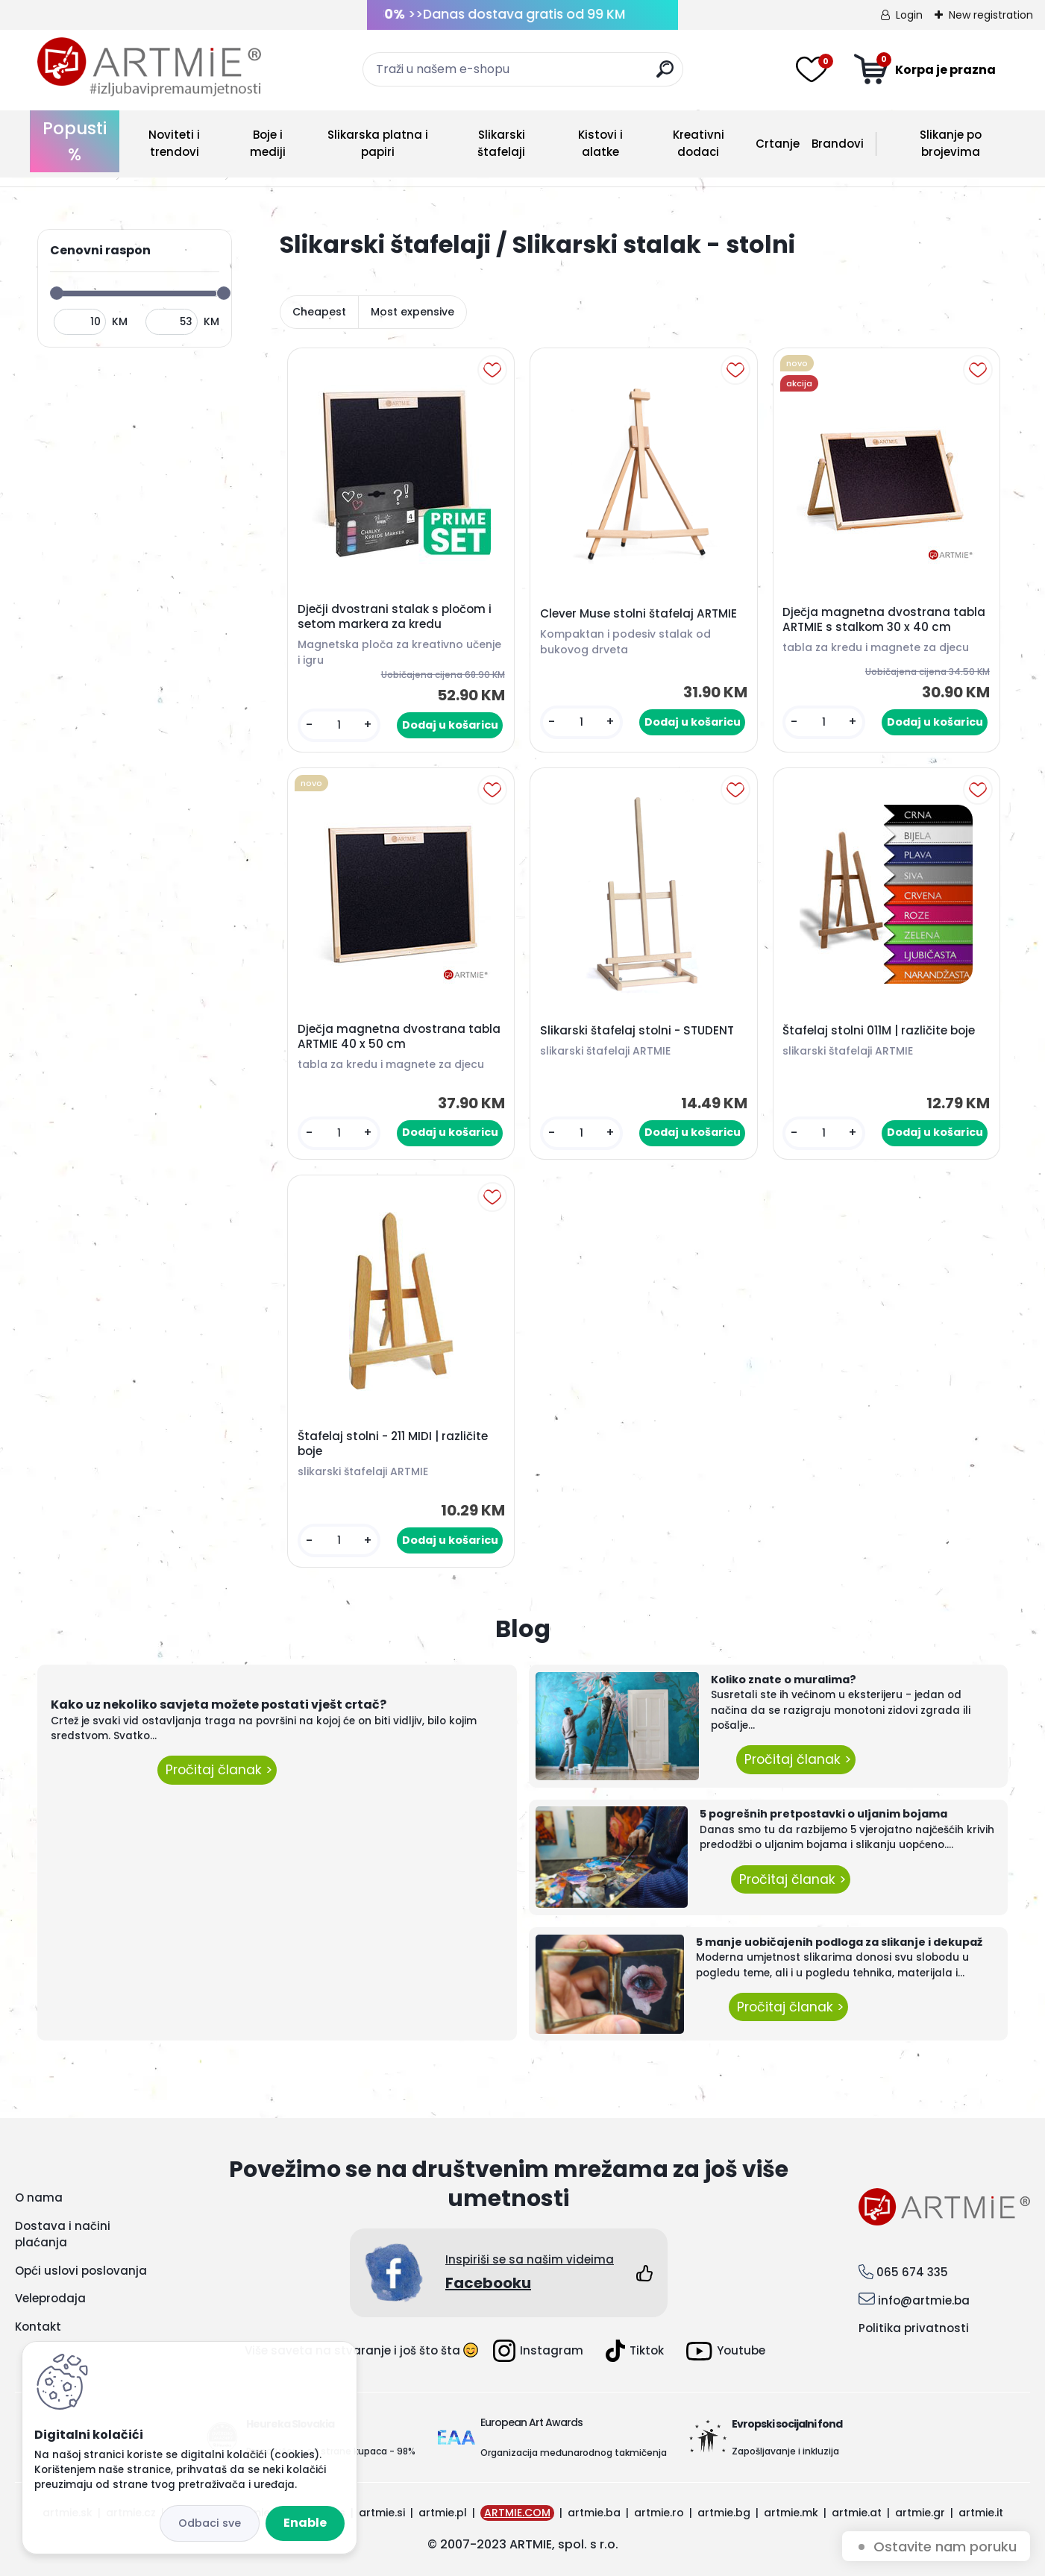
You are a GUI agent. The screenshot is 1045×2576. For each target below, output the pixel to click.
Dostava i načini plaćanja (62, 2234)
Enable (305, 2522)
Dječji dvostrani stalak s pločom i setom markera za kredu (395, 617)
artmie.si (382, 2512)
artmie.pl (442, 2512)
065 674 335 (912, 2272)
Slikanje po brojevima (951, 143)
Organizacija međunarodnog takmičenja (573, 2452)
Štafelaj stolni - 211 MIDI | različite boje (393, 1444)
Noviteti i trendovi (174, 143)
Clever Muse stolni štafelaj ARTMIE (638, 613)
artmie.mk (791, 2512)
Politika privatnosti (914, 2328)
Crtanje (778, 143)
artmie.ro (659, 2512)
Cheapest (319, 311)
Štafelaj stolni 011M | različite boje (878, 1030)
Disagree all (210, 2523)
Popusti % (75, 141)
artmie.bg (723, 2512)
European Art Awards (531, 2422)
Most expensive (412, 311)
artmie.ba (594, 2512)
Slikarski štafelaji (501, 143)
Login (909, 14)
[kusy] (339, 725)
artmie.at (857, 2512)
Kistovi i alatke (600, 143)
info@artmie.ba (924, 2300)
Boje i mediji (268, 143)
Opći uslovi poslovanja (81, 2270)
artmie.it (980, 2512)
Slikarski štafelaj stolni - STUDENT (637, 1030)
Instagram (538, 2351)
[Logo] (149, 67)
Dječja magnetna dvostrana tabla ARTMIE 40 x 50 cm (399, 1037)
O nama (39, 2197)
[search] (665, 74)
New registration (991, 14)
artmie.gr (920, 2512)
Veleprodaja (50, 2298)
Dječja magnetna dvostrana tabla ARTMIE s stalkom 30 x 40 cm (883, 620)
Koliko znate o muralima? (783, 1679)
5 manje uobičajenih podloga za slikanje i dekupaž (839, 1942)
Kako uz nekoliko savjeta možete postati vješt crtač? (218, 1704)
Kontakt (38, 2326)
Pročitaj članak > (217, 1770)
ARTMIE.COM (517, 2512)
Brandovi (838, 143)
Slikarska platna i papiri (377, 143)
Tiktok (635, 2351)
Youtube (725, 2351)
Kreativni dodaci (698, 143)
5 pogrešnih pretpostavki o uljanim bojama (823, 1813)
